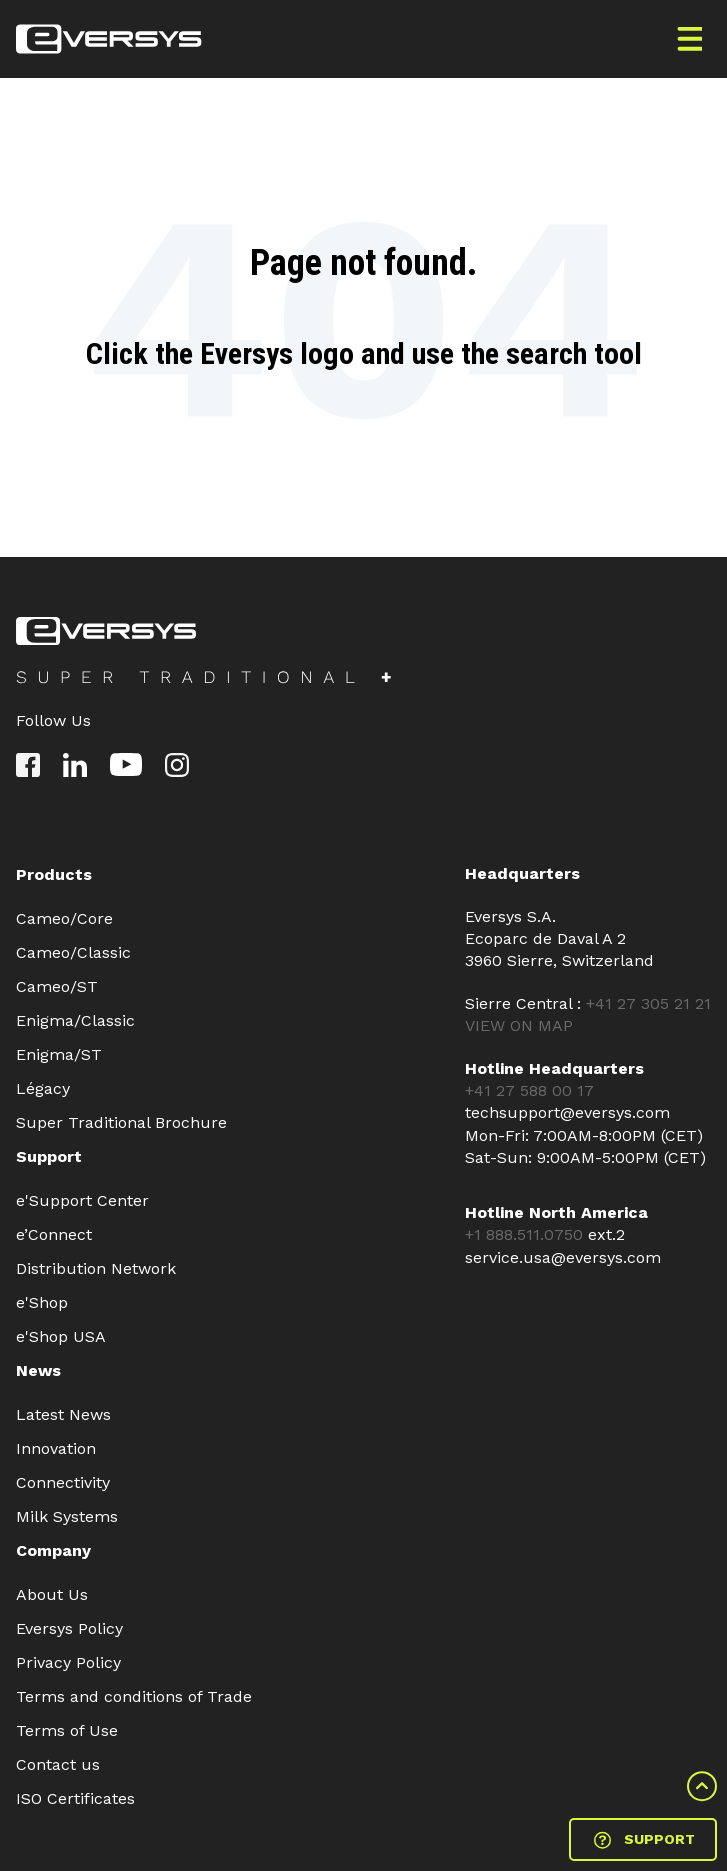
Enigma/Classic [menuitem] (75, 1020)
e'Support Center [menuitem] (82, 1200)
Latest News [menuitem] (63, 1414)
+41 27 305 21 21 (648, 1003)
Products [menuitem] (54, 874)
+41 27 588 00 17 (529, 1090)
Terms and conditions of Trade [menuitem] (134, 1696)
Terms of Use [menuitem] (67, 1730)
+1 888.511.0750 (526, 1234)
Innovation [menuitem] (56, 1448)
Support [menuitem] (49, 1156)
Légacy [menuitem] (43, 1088)
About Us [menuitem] (52, 1594)
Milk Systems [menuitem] (67, 1516)
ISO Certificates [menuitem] (75, 1798)
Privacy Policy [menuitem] (68, 1662)
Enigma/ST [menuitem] (59, 1054)
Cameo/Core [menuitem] (64, 918)
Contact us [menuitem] (58, 1764)
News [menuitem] (38, 1370)
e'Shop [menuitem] (42, 1302)
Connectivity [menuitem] (63, 1482)
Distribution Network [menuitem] (96, 1268)
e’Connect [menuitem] (54, 1234)
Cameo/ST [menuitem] (57, 986)
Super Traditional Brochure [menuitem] (121, 1122)
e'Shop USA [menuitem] (61, 1336)
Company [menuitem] (53, 1550)
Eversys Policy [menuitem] (69, 1628)
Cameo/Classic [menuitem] (73, 952)
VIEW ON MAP (519, 1025)
